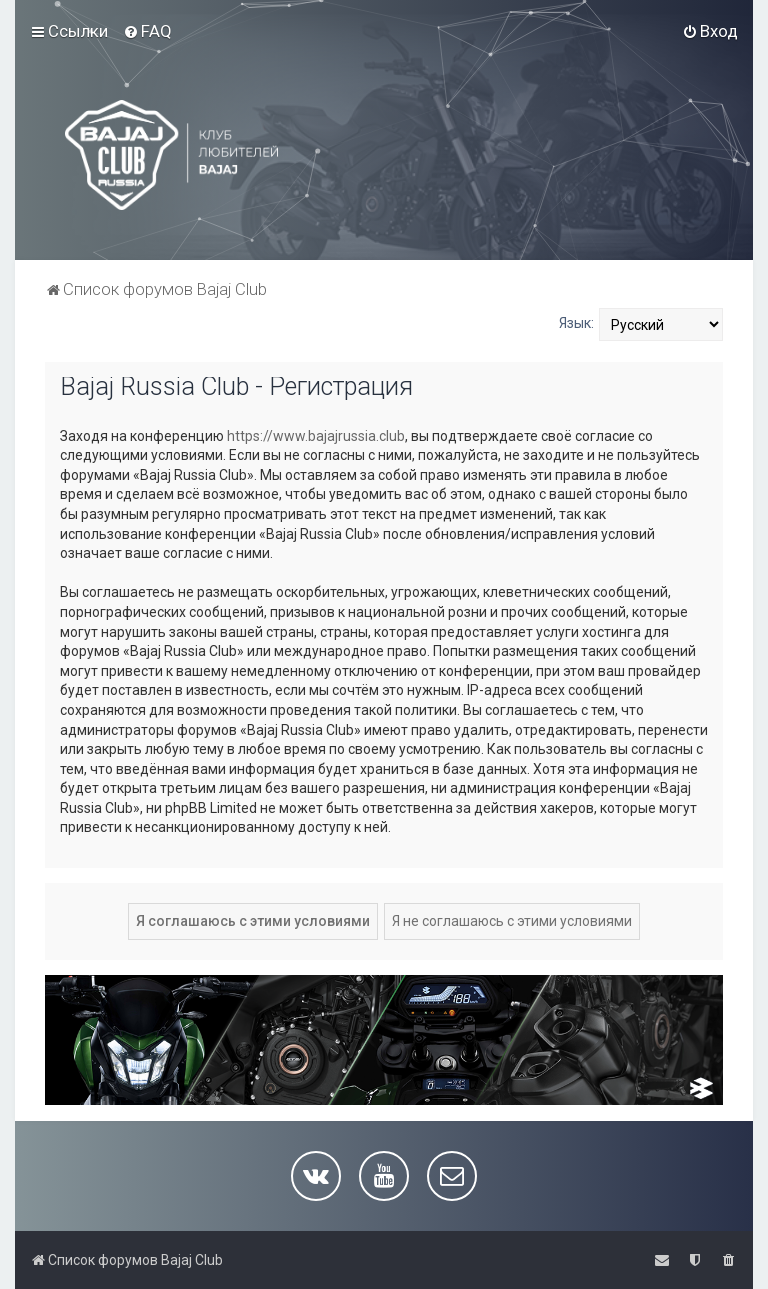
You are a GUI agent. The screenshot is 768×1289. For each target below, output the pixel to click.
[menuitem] (147, 31)
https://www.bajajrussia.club (316, 436)
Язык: (576, 323)
